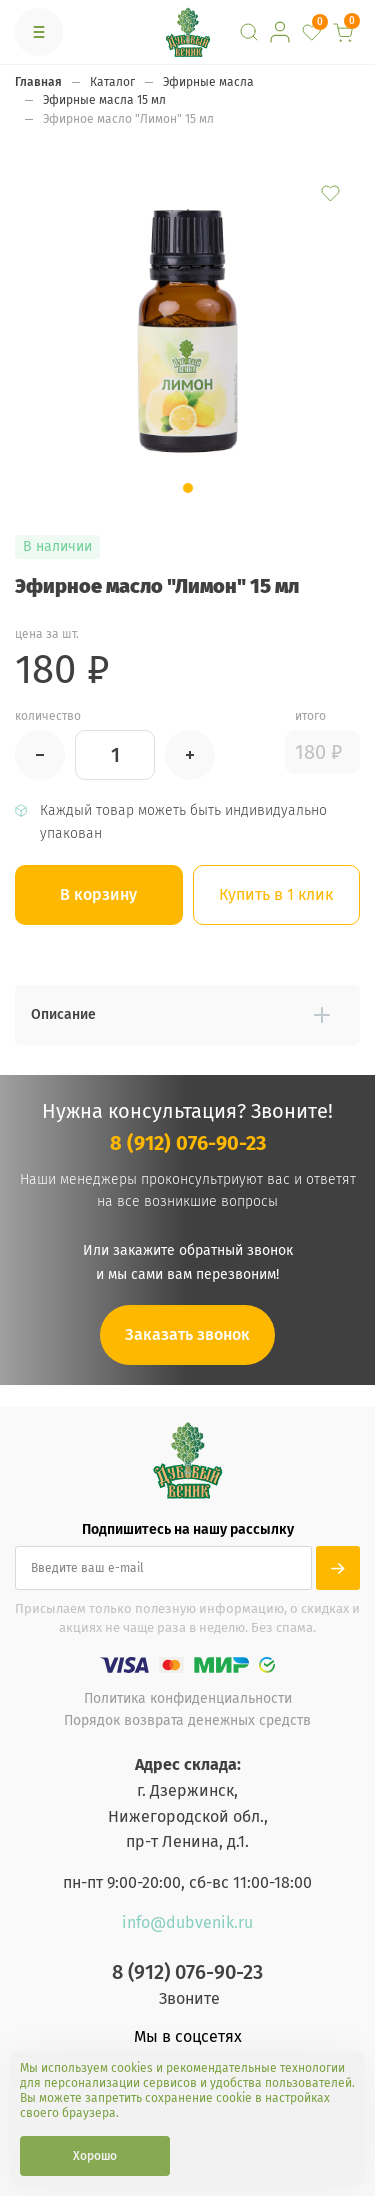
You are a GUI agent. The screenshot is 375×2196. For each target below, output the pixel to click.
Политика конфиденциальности (188, 1698)
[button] (188, 488)
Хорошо (95, 2156)
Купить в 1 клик (276, 894)
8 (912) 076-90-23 (188, 1143)
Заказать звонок (187, 1334)
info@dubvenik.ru (187, 1922)
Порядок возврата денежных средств (187, 1720)
